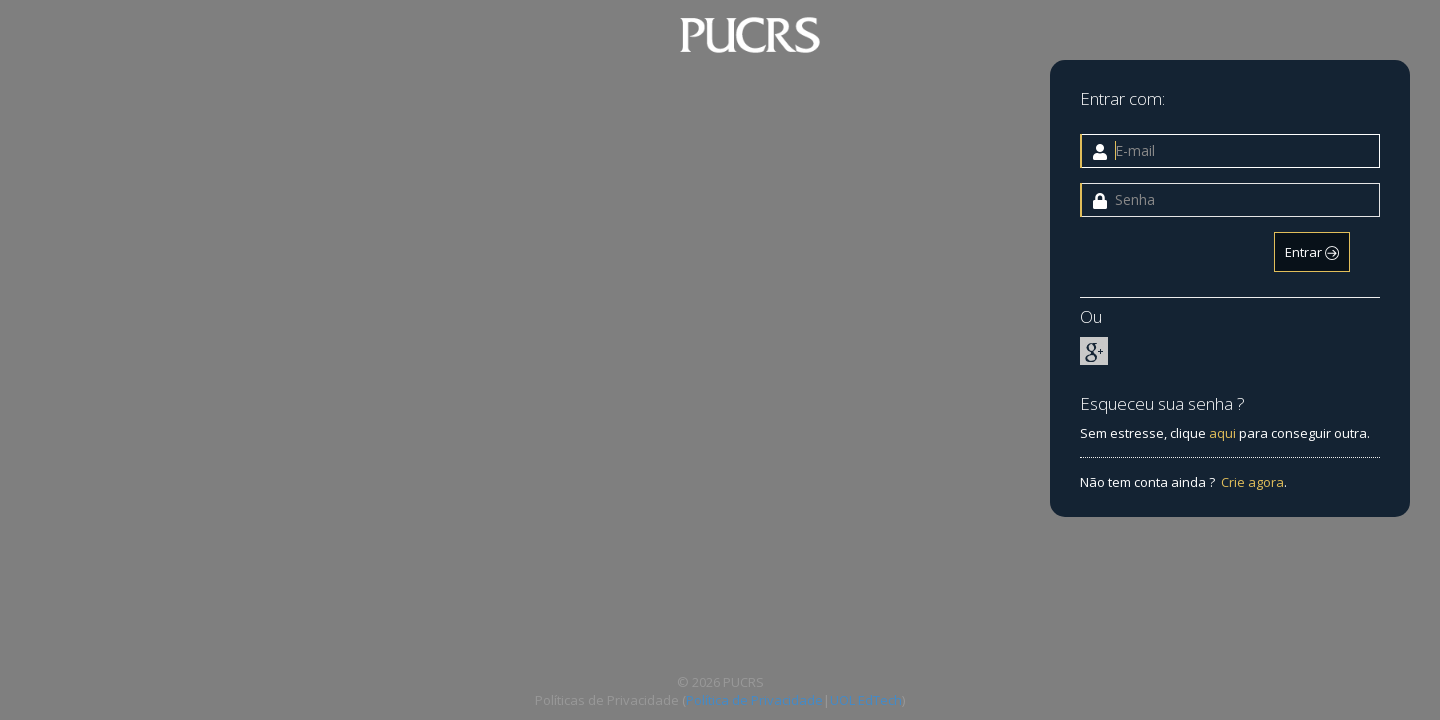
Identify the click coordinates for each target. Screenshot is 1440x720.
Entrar (1312, 252)
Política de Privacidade (754, 700)
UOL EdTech (866, 700)
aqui (1222, 433)
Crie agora (1252, 482)
